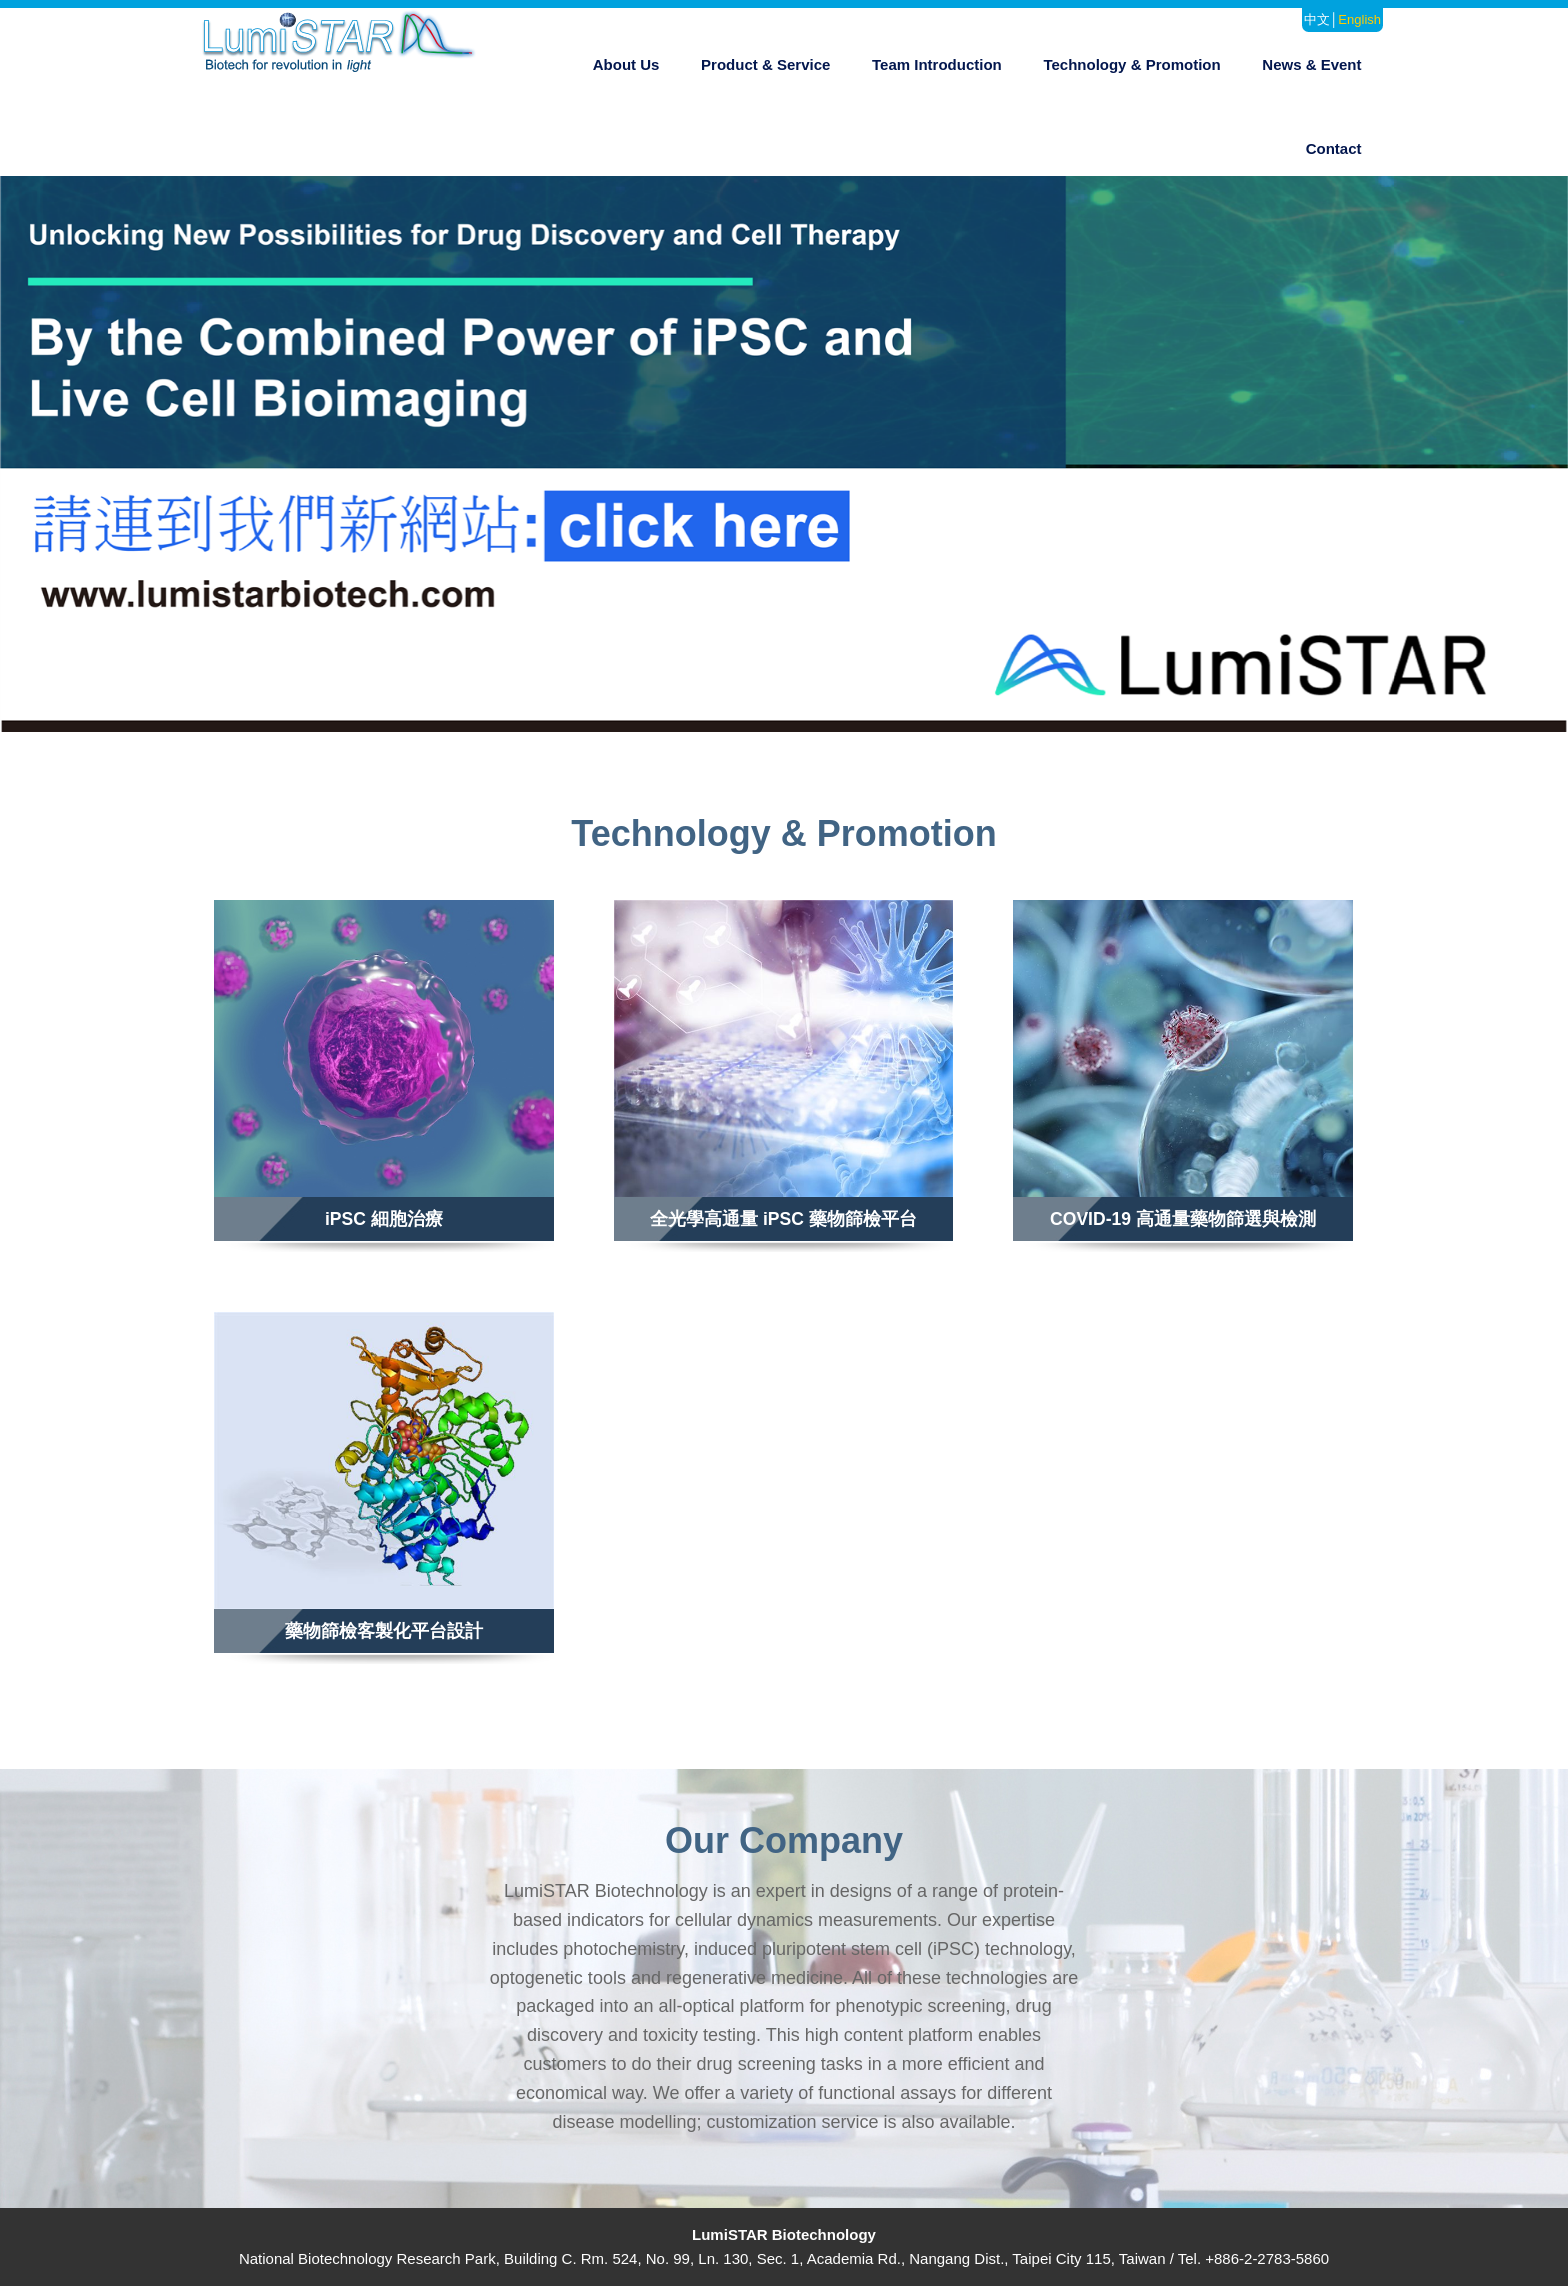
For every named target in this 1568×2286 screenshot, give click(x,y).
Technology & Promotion (1131, 64)
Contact (1334, 148)
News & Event (1311, 64)
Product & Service (765, 64)
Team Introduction (937, 64)
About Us (626, 64)
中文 (1317, 19)
